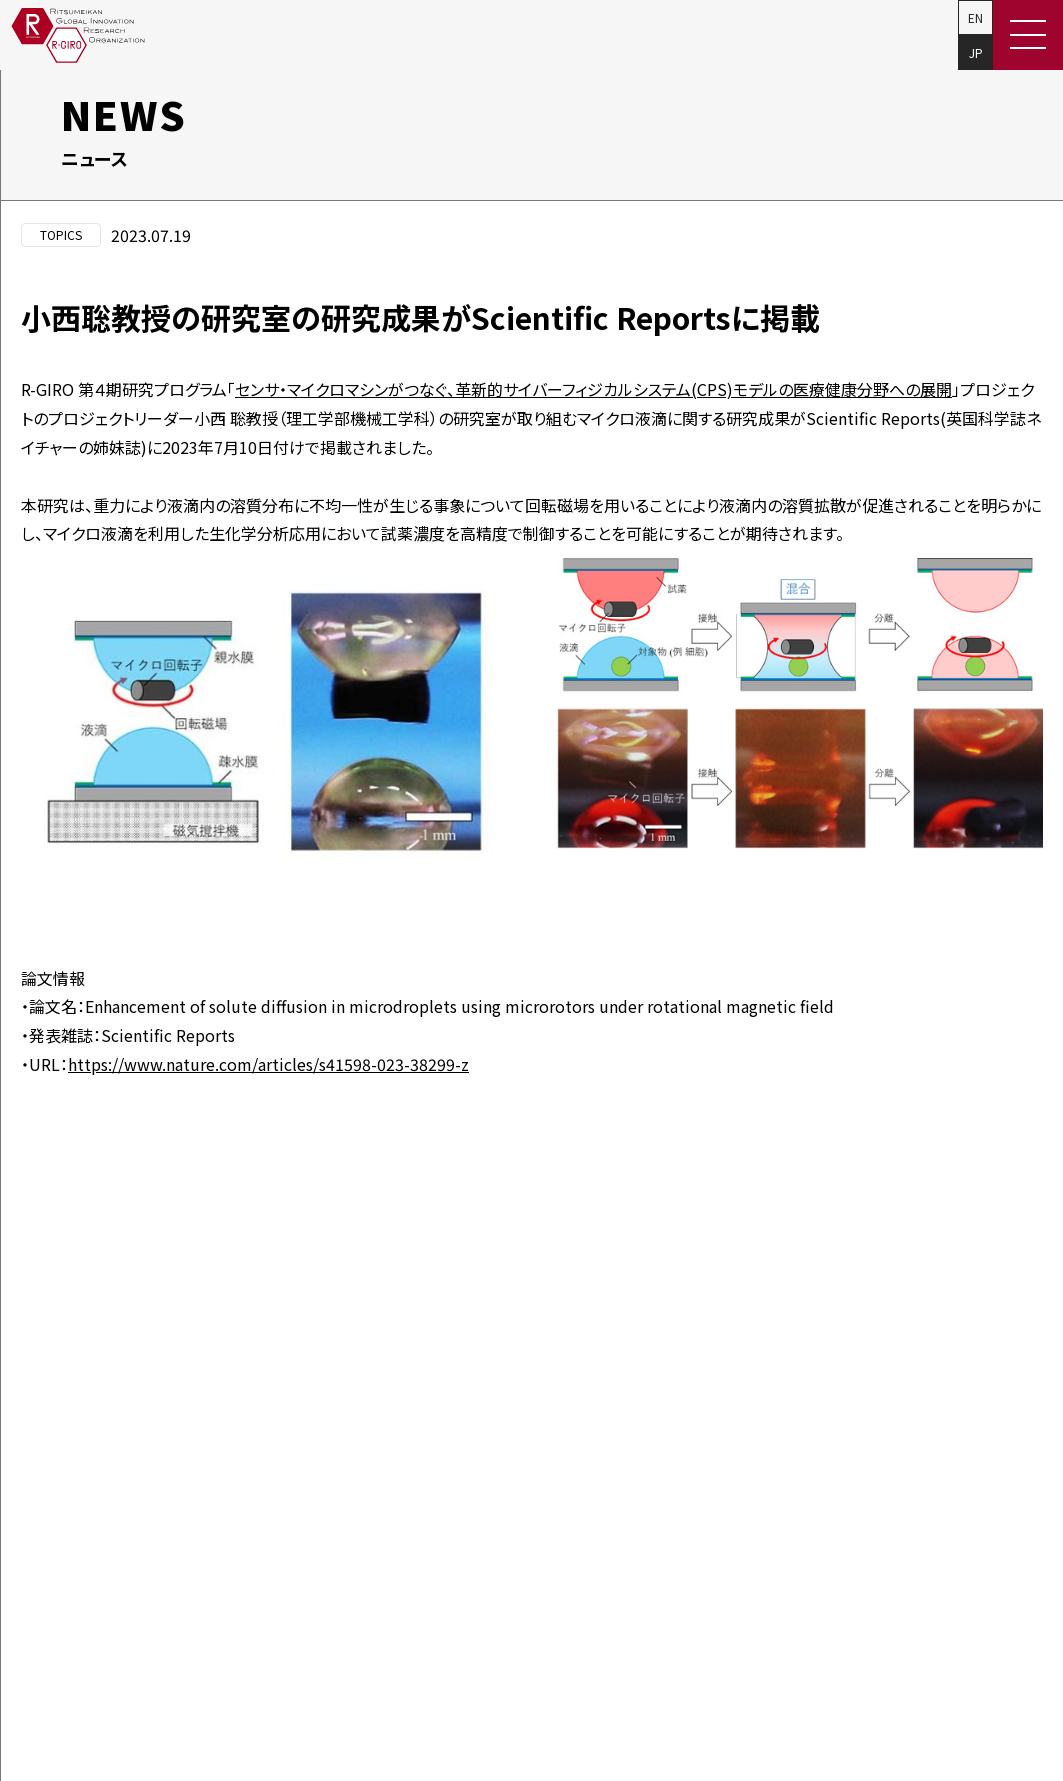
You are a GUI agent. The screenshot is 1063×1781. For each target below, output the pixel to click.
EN (975, 17)
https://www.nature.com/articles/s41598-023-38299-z (268, 1064)
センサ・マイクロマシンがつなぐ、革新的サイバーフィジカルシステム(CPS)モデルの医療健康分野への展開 (593, 389)
